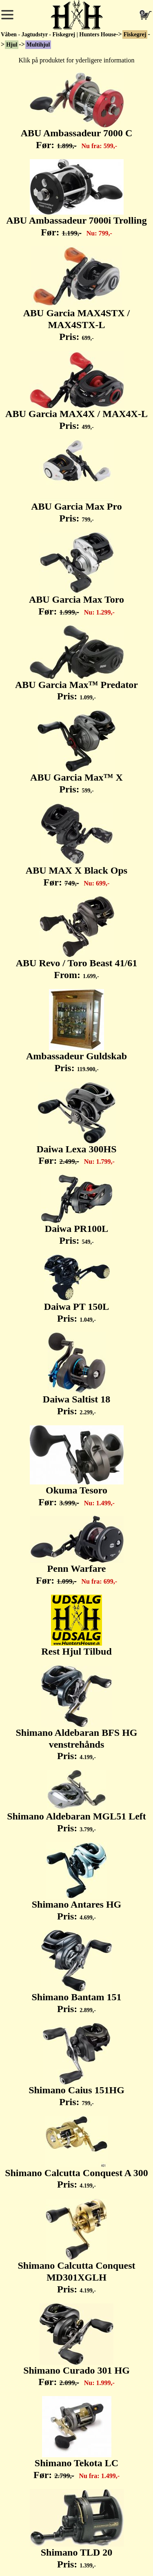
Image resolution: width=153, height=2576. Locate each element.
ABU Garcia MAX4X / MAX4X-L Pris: (76, 391)
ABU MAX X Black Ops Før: (76, 845)
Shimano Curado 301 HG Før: (76, 2345)
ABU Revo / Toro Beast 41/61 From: (76, 938)
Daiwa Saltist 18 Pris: (76, 1374)
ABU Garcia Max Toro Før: (76, 575)
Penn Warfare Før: (77, 1551)
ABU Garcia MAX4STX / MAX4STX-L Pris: (76, 294)
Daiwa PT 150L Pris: (77, 1289)
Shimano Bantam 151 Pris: (76, 1972)
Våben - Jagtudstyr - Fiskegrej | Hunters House (58, 34)
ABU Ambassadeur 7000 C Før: (77, 111)
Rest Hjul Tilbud (76, 1626)
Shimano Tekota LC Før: (76, 2438)
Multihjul (38, 45)
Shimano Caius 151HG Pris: (76, 2065)
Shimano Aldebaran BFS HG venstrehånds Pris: (76, 1714)
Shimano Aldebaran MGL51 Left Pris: (76, 1801)
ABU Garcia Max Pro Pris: (76, 481)
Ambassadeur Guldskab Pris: (76, 1031)
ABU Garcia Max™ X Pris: (76, 752)
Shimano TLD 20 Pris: (77, 2529)
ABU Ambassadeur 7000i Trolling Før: (76, 198)
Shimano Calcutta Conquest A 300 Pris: (76, 2153)
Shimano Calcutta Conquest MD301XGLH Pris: (76, 2246)
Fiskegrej (135, 34)
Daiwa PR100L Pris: (76, 1210)
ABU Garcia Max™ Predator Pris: (76, 664)
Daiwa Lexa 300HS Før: (76, 1124)
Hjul (11, 45)
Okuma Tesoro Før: (77, 1466)
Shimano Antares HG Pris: (77, 1881)
